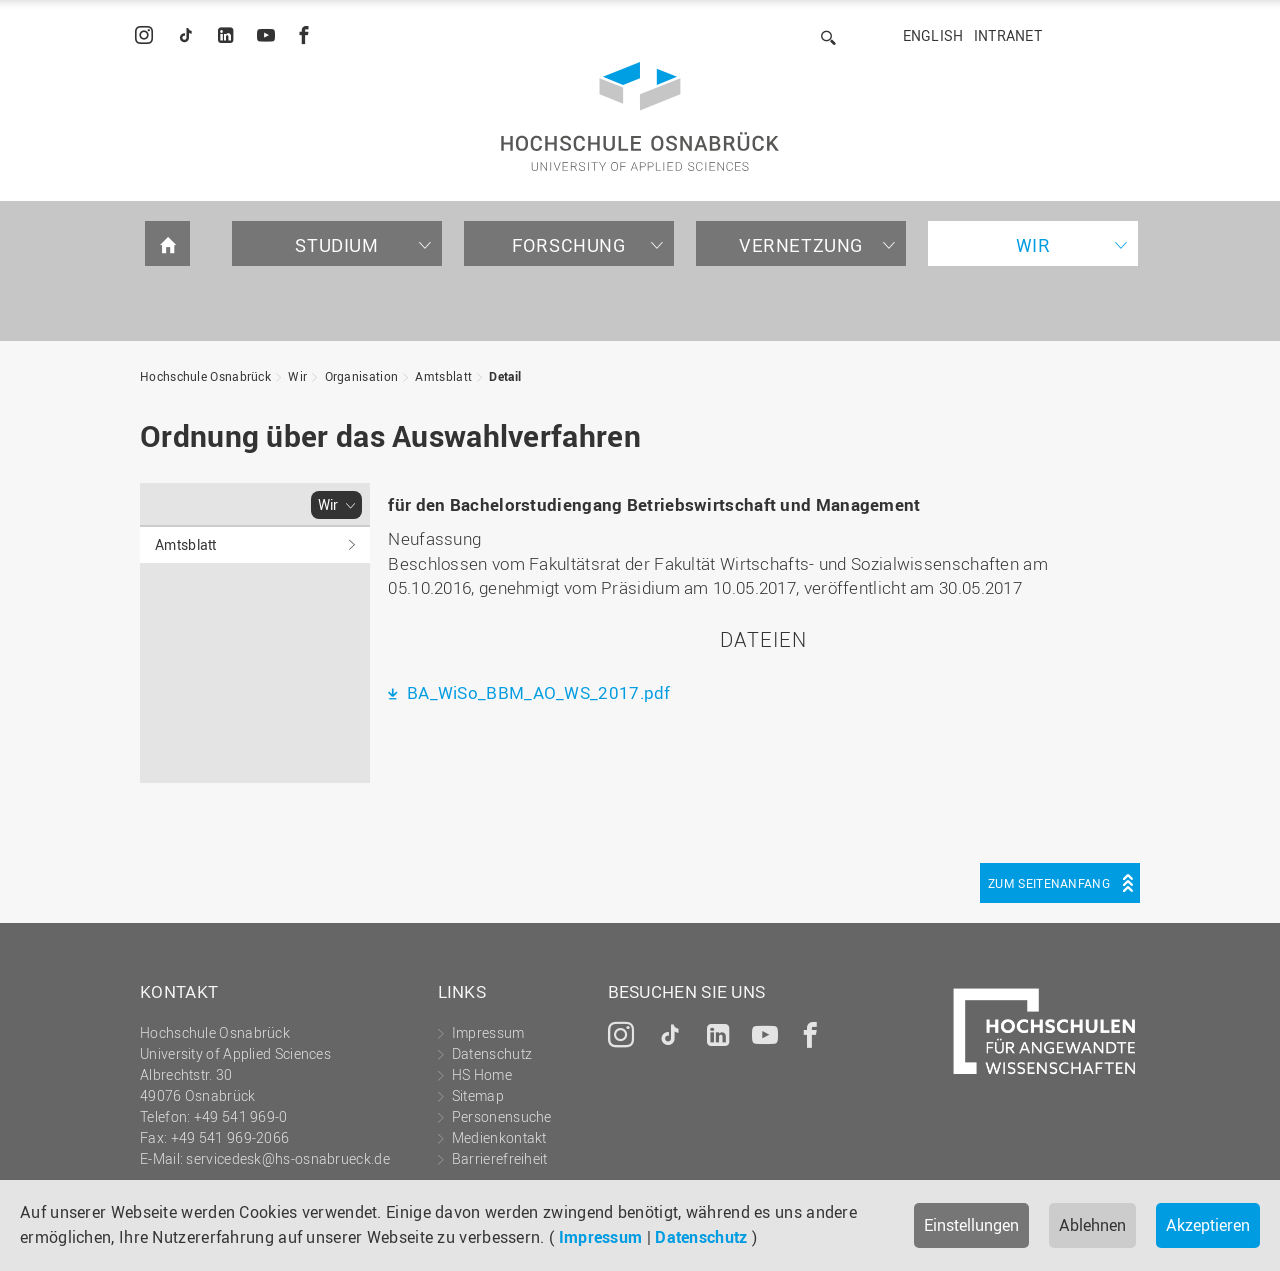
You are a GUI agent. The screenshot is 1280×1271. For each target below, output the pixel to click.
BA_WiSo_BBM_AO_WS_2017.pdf (537, 692)
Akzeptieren (1208, 1225)
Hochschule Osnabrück (205, 376)
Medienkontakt (499, 1137)
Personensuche (502, 1116)
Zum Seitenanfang (1049, 883)
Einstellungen (971, 1225)
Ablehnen (1092, 1225)
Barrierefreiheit (500, 1158)
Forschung (568, 245)
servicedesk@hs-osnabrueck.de (287, 1158)
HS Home (482, 1074)
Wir (1033, 245)
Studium (336, 245)
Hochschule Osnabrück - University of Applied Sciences (640, 116)
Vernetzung (801, 245)
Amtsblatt (443, 376)
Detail (505, 376)
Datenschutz (701, 1237)
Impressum (601, 1237)
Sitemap (478, 1095)
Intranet (1008, 35)
